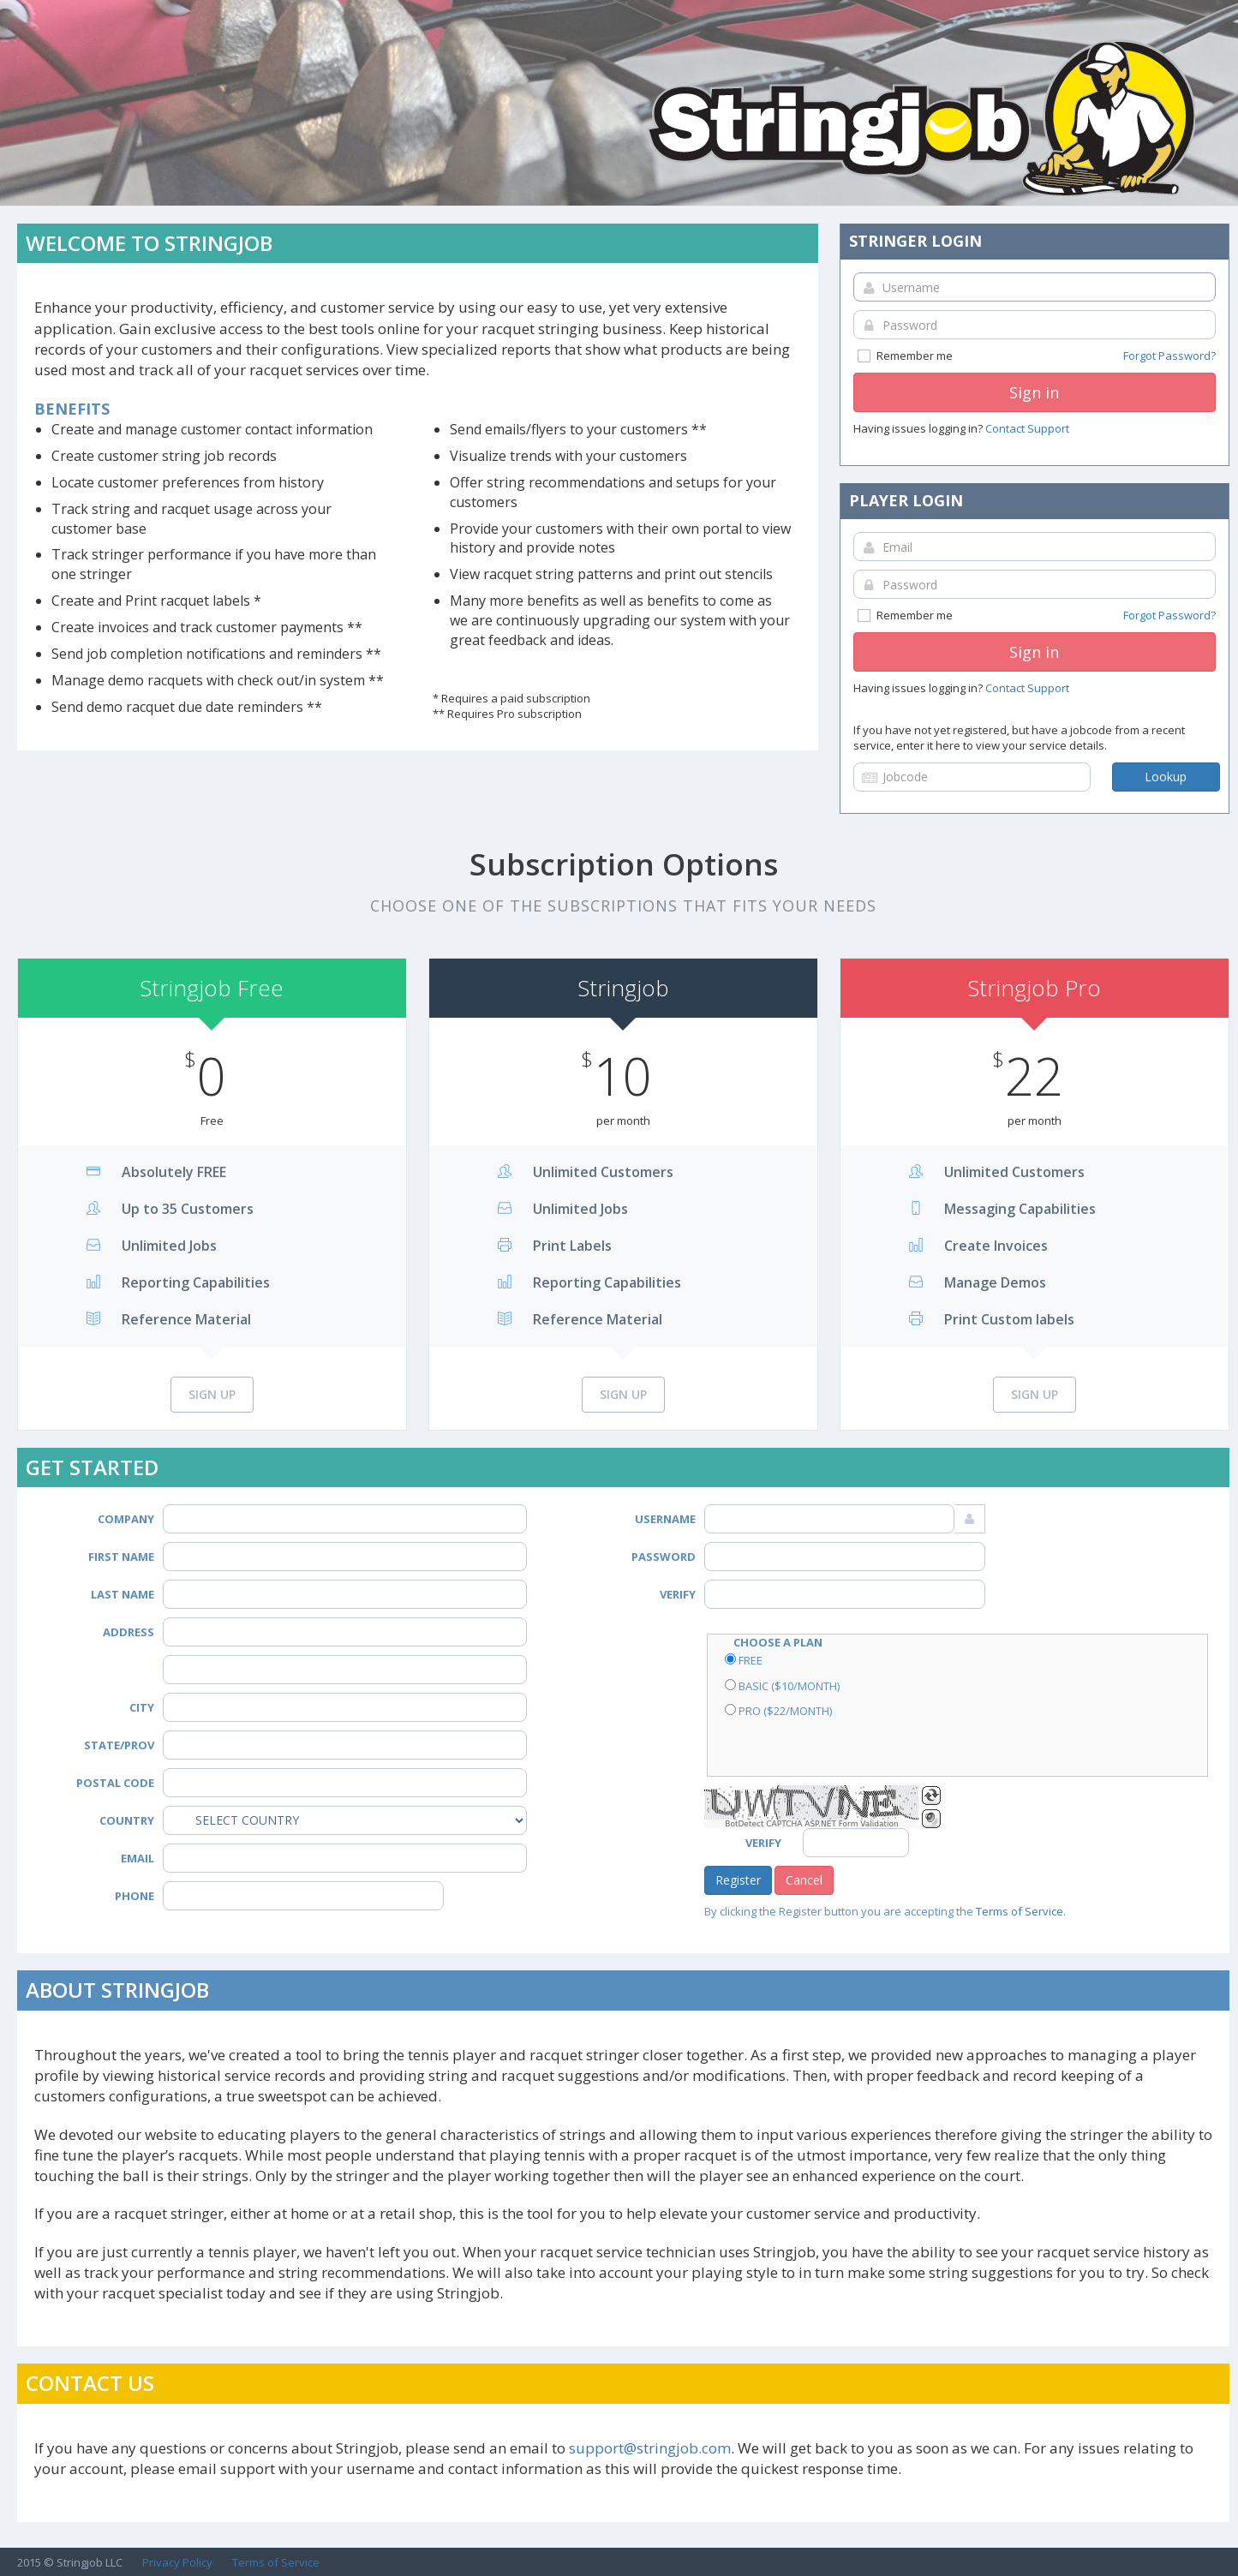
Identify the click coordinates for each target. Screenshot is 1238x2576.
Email (137, 1858)
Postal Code (115, 1782)
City (141, 1707)
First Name (121, 1556)
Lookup (1166, 776)
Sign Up (212, 1394)
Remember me (1036, 356)
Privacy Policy (177, 2562)
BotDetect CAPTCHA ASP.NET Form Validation (812, 1824)
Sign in (1034, 392)
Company (126, 1519)
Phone (134, 1896)
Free (744, 1660)
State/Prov (119, 1745)
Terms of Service (1019, 1911)
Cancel (804, 1880)
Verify (678, 1594)
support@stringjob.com (650, 2448)
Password (663, 1556)
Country (126, 1820)
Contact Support (1027, 428)
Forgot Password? (1169, 355)
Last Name (122, 1594)
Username (665, 1519)
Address (128, 1632)
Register (738, 1880)
